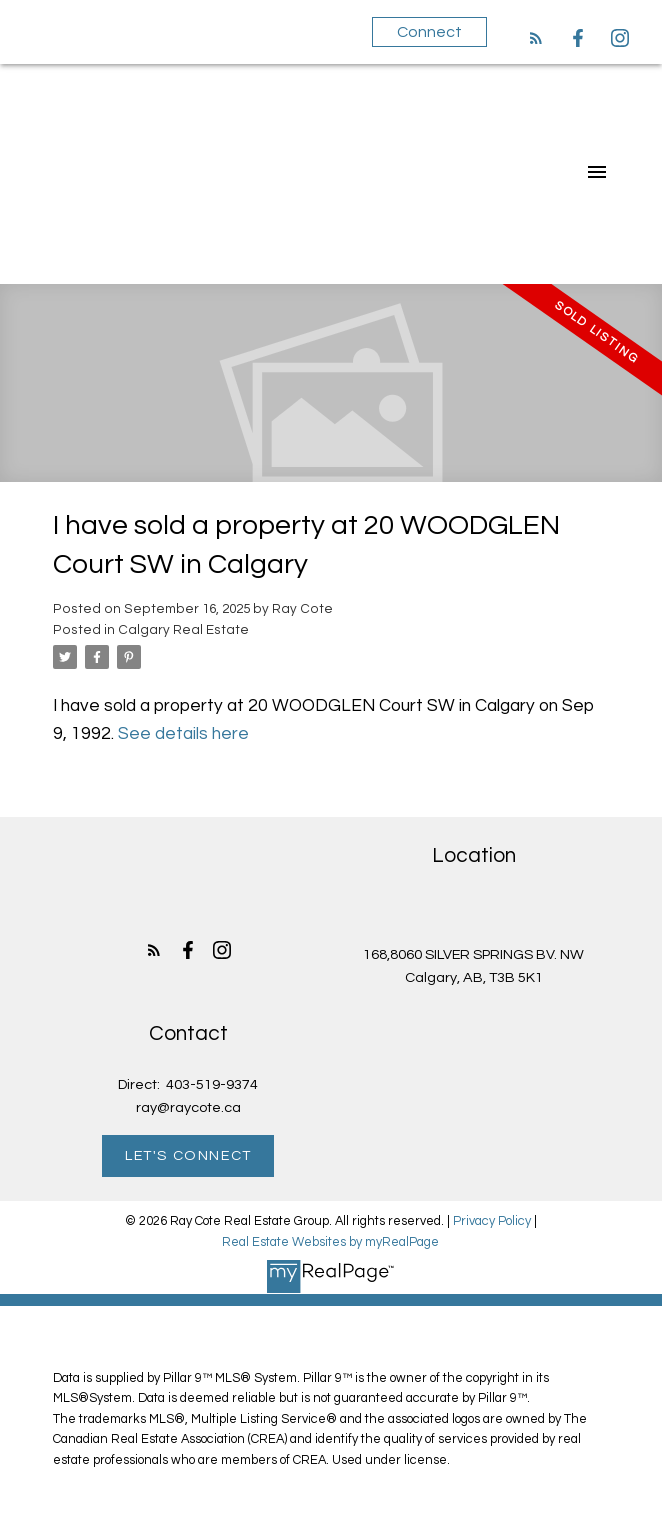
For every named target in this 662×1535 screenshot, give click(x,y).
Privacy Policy (492, 1221)
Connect (429, 32)
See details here (183, 734)
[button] (536, 38)
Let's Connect (188, 1155)
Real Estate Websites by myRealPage (330, 1242)
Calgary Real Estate (183, 630)
